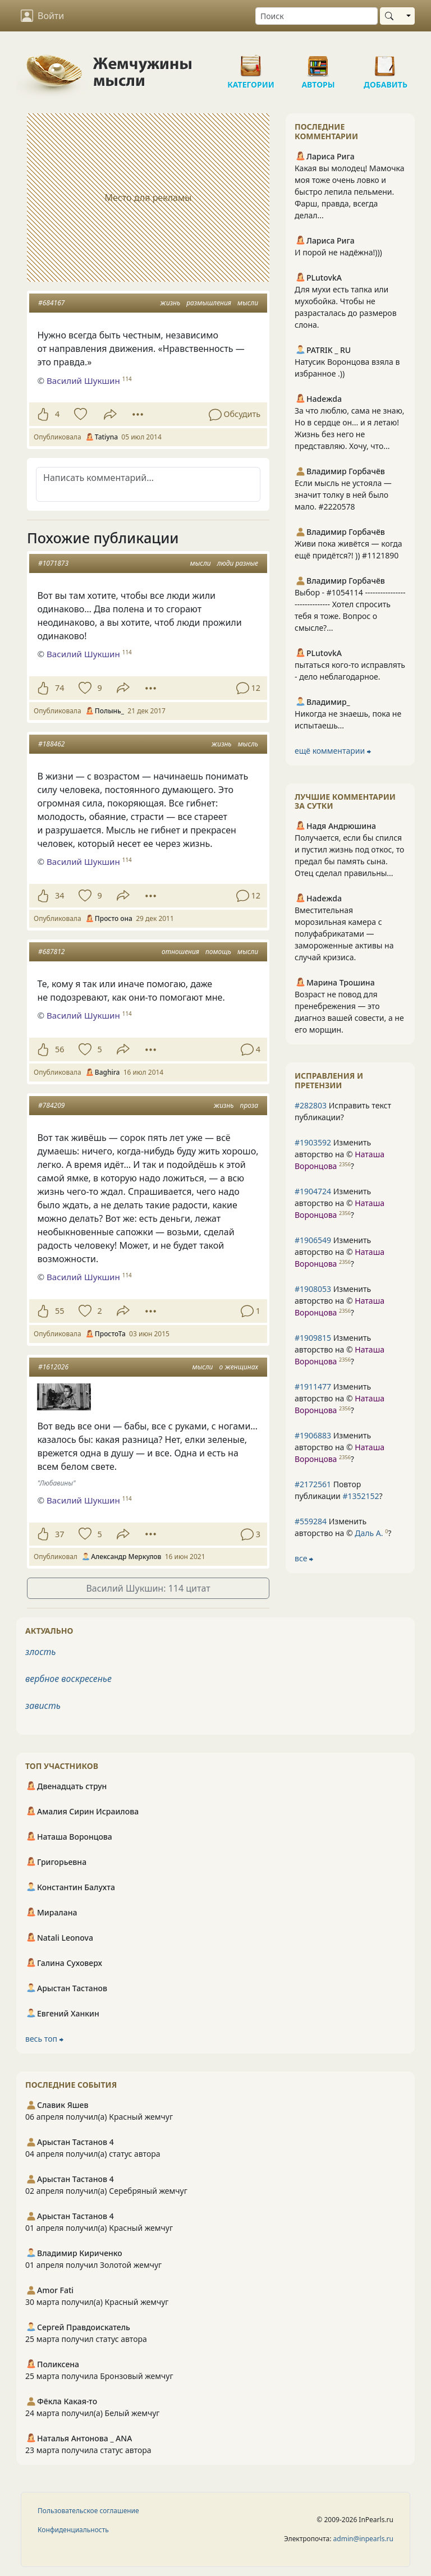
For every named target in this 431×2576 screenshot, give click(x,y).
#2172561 (313, 1484)
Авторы (318, 62)
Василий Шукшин (83, 380)
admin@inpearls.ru (363, 2538)
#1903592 (313, 1142)
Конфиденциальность (73, 2529)
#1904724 (313, 1191)
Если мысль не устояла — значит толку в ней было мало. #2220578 (343, 495)
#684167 (51, 303)
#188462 (51, 744)
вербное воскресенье (68, 1678)
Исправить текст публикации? (343, 1111)
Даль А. (369, 1533)
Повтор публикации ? (339, 1490)
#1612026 (53, 1367)
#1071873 (53, 563)
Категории (251, 62)
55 (59, 1310)
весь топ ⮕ (44, 2038)
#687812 (51, 951)
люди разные (237, 563)
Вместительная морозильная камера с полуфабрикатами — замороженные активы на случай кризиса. (344, 933)
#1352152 (360, 1496)
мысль (248, 744)
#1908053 (313, 1289)
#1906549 (313, 1240)
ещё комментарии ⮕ (333, 750)
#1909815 (313, 1337)
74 (59, 687)
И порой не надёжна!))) (338, 252)
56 (59, 1049)
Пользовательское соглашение (88, 2510)
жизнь (170, 303)
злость (40, 1651)
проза (249, 1105)
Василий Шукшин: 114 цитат (148, 1588)
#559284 (311, 1521)
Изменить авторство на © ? (339, 1154)
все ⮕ (304, 1558)
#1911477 (313, 1386)
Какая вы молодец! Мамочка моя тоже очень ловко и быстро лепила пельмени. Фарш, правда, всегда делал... (349, 192)
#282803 (311, 1105)
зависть (43, 1705)
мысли (247, 303)
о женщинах (238, 1367)
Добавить (385, 62)
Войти (42, 16)
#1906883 (313, 1435)
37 (59, 1534)
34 (59, 895)
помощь (218, 951)
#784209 (51, 1105)
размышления (208, 303)
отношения (180, 951)
